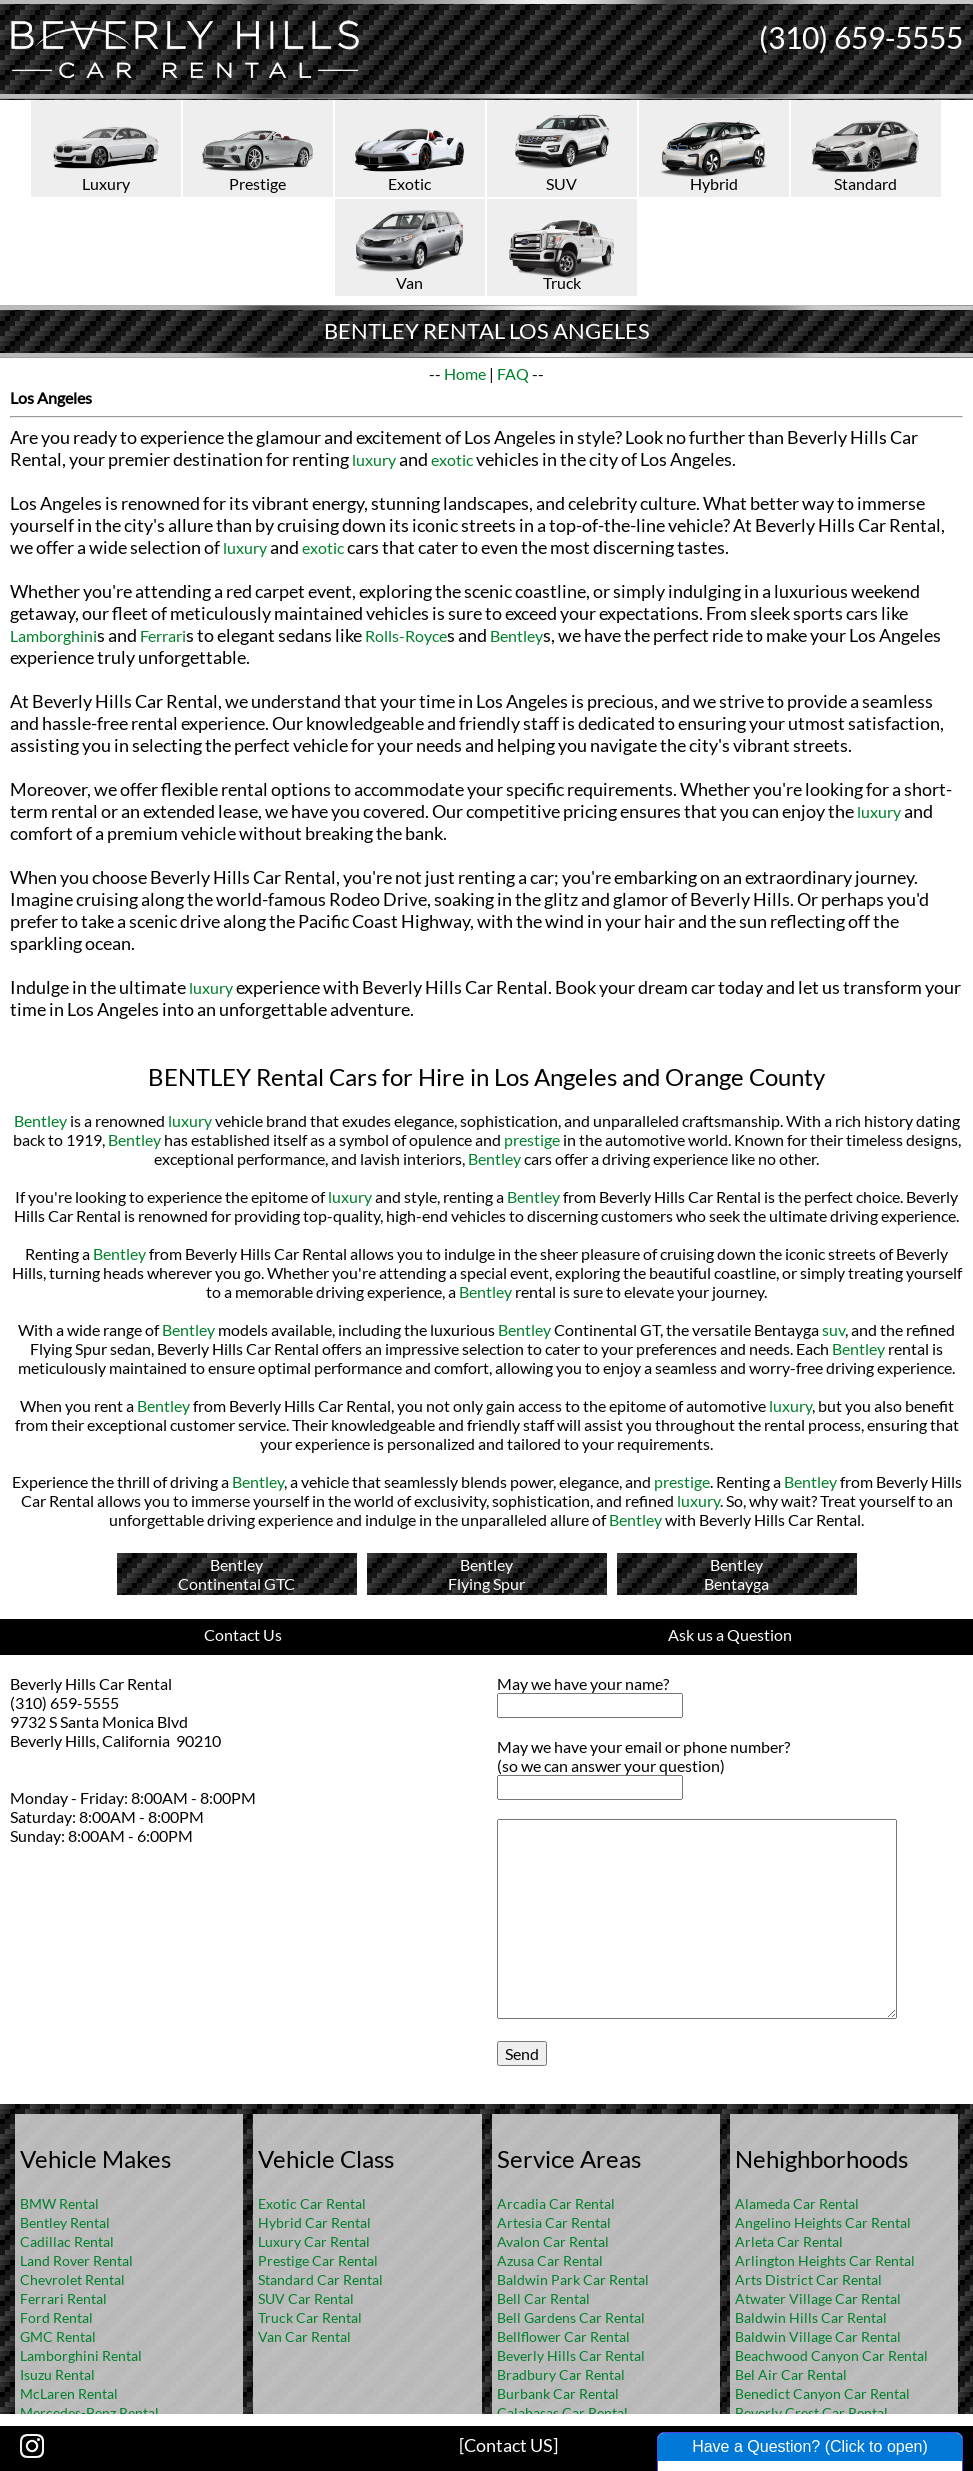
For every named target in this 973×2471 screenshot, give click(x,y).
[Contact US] (508, 2445)
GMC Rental (58, 2336)
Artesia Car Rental (554, 2222)
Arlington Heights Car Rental (825, 2260)
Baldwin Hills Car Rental (811, 2317)
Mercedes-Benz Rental (89, 2412)
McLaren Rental (69, 2393)
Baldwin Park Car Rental (573, 2279)
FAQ (513, 373)
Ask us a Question (730, 1634)
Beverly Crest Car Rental (811, 2412)
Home (465, 373)
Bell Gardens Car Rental (571, 2317)
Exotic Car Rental (312, 2203)
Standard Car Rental (320, 2279)
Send (522, 2053)
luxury (374, 459)
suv (833, 1329)
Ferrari (163, 635)
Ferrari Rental (63, 2298)
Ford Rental (56, 2317)
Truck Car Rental (310, 2317)
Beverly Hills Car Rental (571, 2355)
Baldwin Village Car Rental (818, 2336)
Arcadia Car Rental (556, 2203)
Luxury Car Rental (314, 2241)
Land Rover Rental (76, 2260)
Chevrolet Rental (72, 2279)
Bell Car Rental (543, 2298)
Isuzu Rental (57, 2374)
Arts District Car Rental (808, 2279)
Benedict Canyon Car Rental (822, 2393)
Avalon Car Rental (553, 2241)
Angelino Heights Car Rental (823, 2222)
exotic (452, 459)
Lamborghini (53, 635)
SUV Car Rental (306, 2298)
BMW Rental (59, 2203)
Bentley (516, 635)
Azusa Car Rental (550, 2260)
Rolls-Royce (406, 635)
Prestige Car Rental (318, 2260)
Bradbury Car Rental (561, 2374)
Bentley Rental (65, 2222)
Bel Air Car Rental (791, 2374)
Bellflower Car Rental (563, 2336)
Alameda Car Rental (797, 2203)
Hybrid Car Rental (314, 2222)
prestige (532, 1139)
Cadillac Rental (67, 2241)
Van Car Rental (304, 2336)
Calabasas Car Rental (562, 2412)
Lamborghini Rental (81, 2355)
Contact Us (243, 1634)
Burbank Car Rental (558, 2393)
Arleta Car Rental (789, 2241)
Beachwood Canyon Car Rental (831, 2355)
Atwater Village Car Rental (818, 2298)
